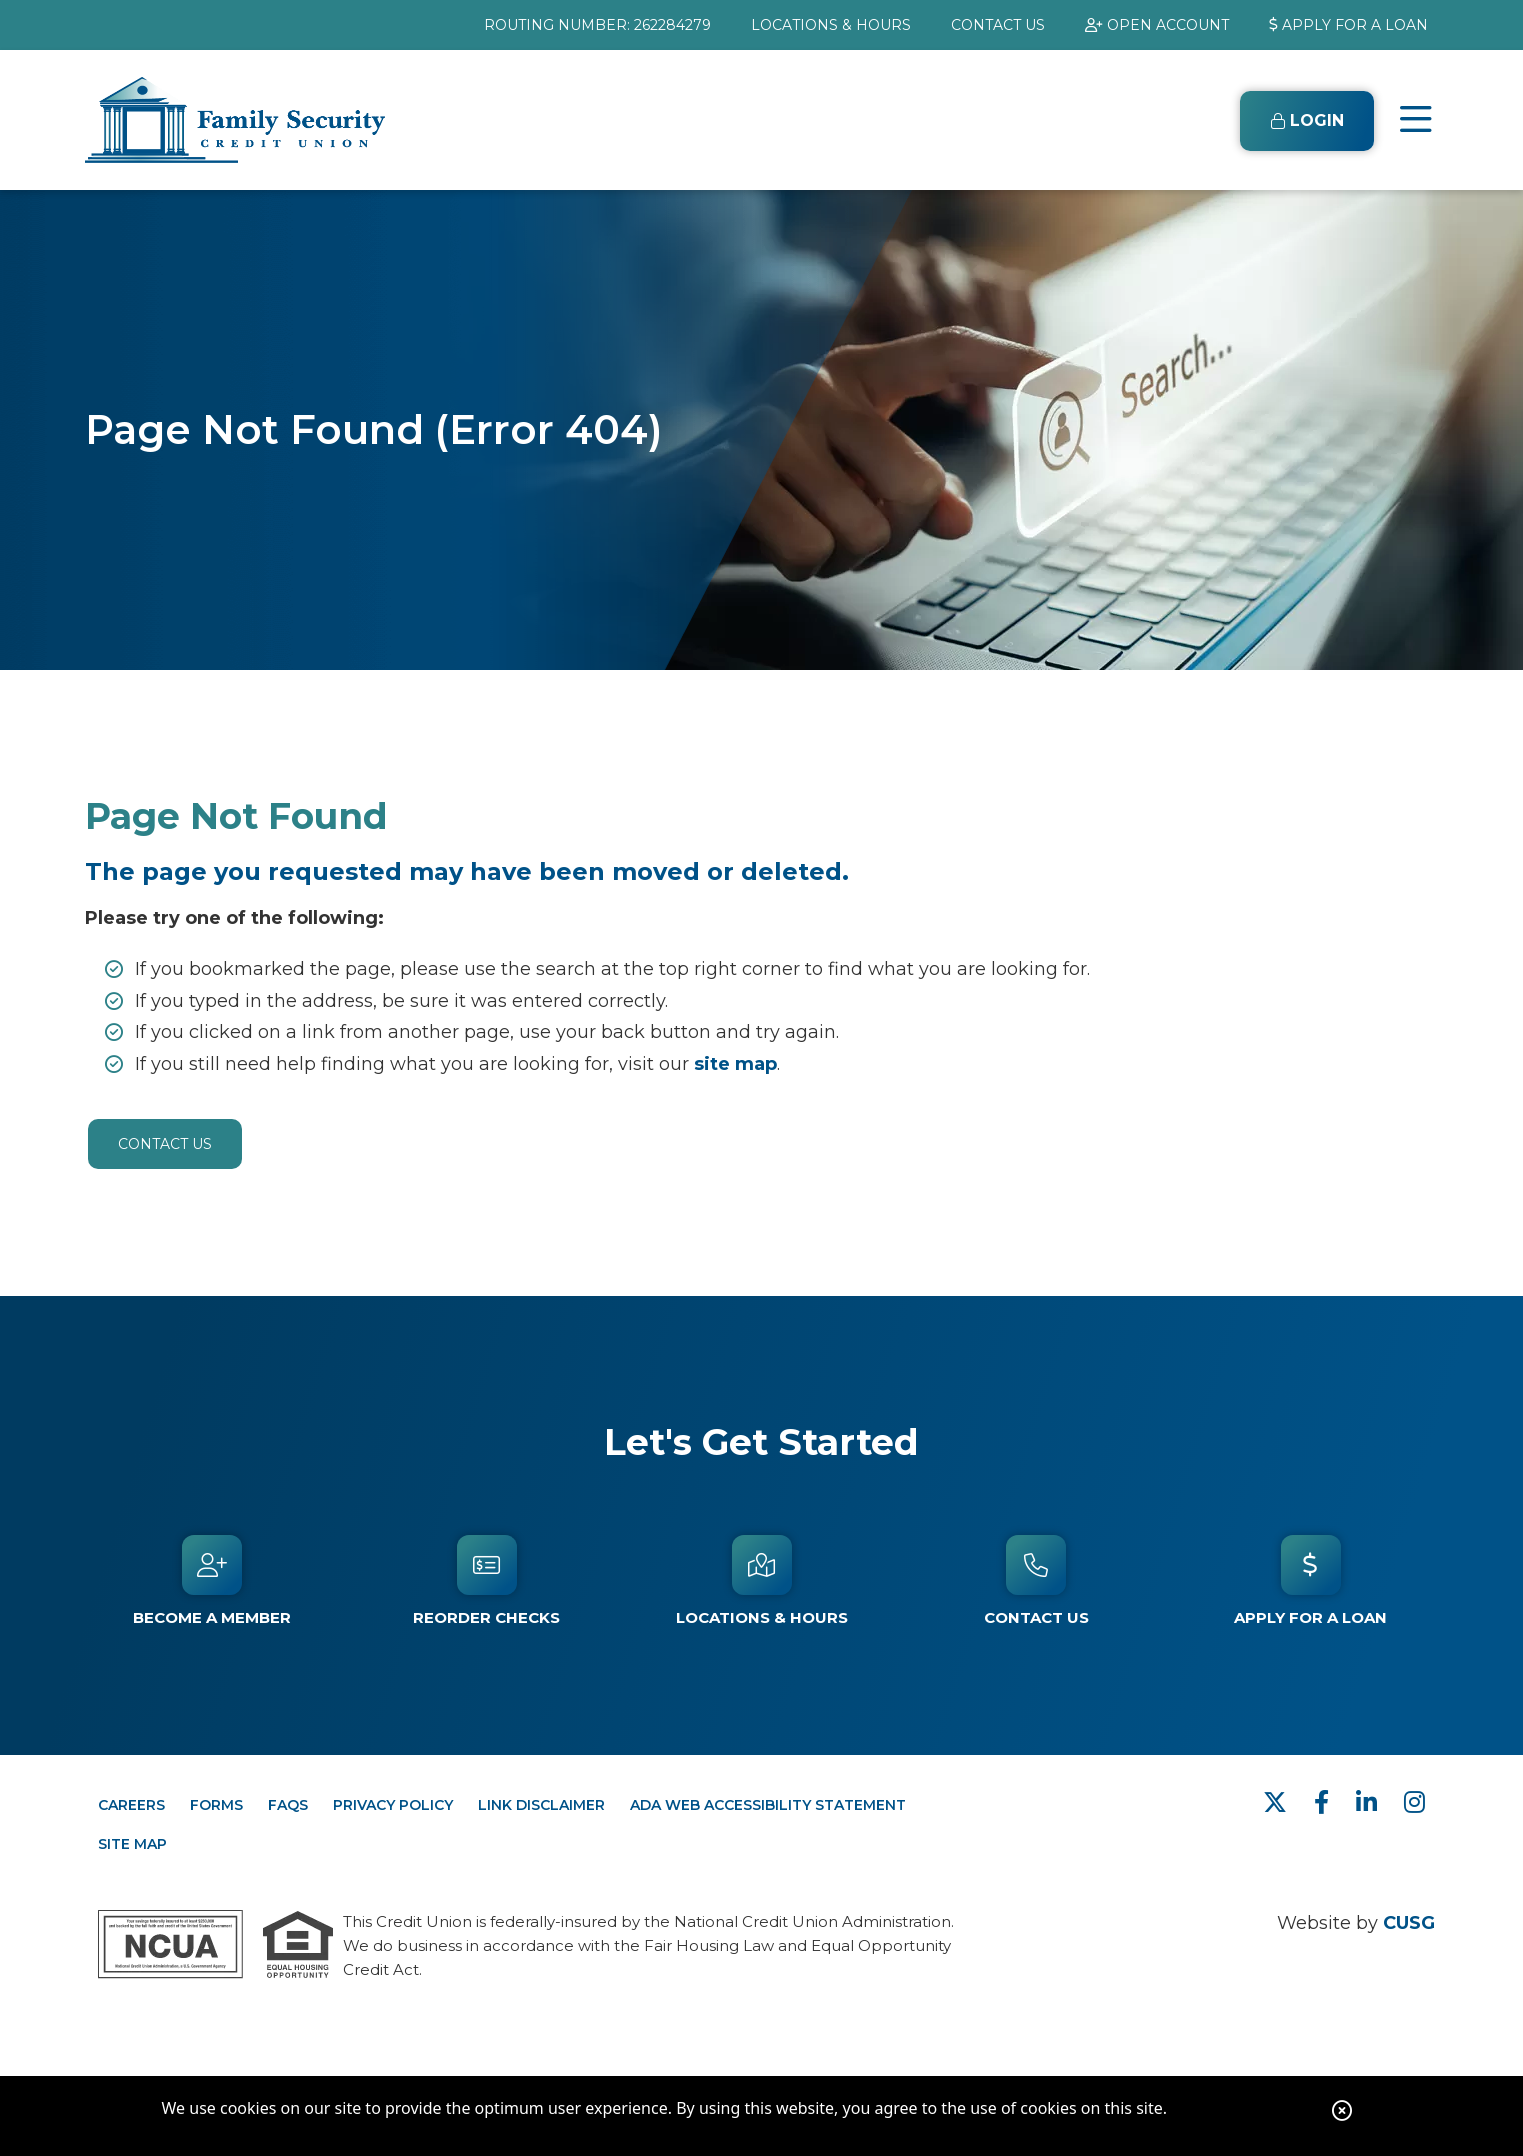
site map (735, 1064)
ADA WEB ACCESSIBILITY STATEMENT (768, 1805)
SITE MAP (132, 1844)
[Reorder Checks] (487, 1580)
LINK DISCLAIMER (541, 1805)
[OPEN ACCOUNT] (1157, 25)
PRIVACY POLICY (393, 1805)
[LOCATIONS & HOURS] (831, 25)
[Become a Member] (212, 1580)
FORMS (216, 1805)
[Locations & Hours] (761, 1580)
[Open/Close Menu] (1416, 120)
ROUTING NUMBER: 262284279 (597, 25)
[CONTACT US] (998, 25)
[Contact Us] (1036, 1580)
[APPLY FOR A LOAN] (1348, 25)
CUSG (1409, 1923)
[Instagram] (1414, 1802)
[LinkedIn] (1370, 1802)
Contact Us (165, 1144)
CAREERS (131, 1805)
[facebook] (1325, 1802)
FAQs (288, 1805)
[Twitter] (1278, 1802)
